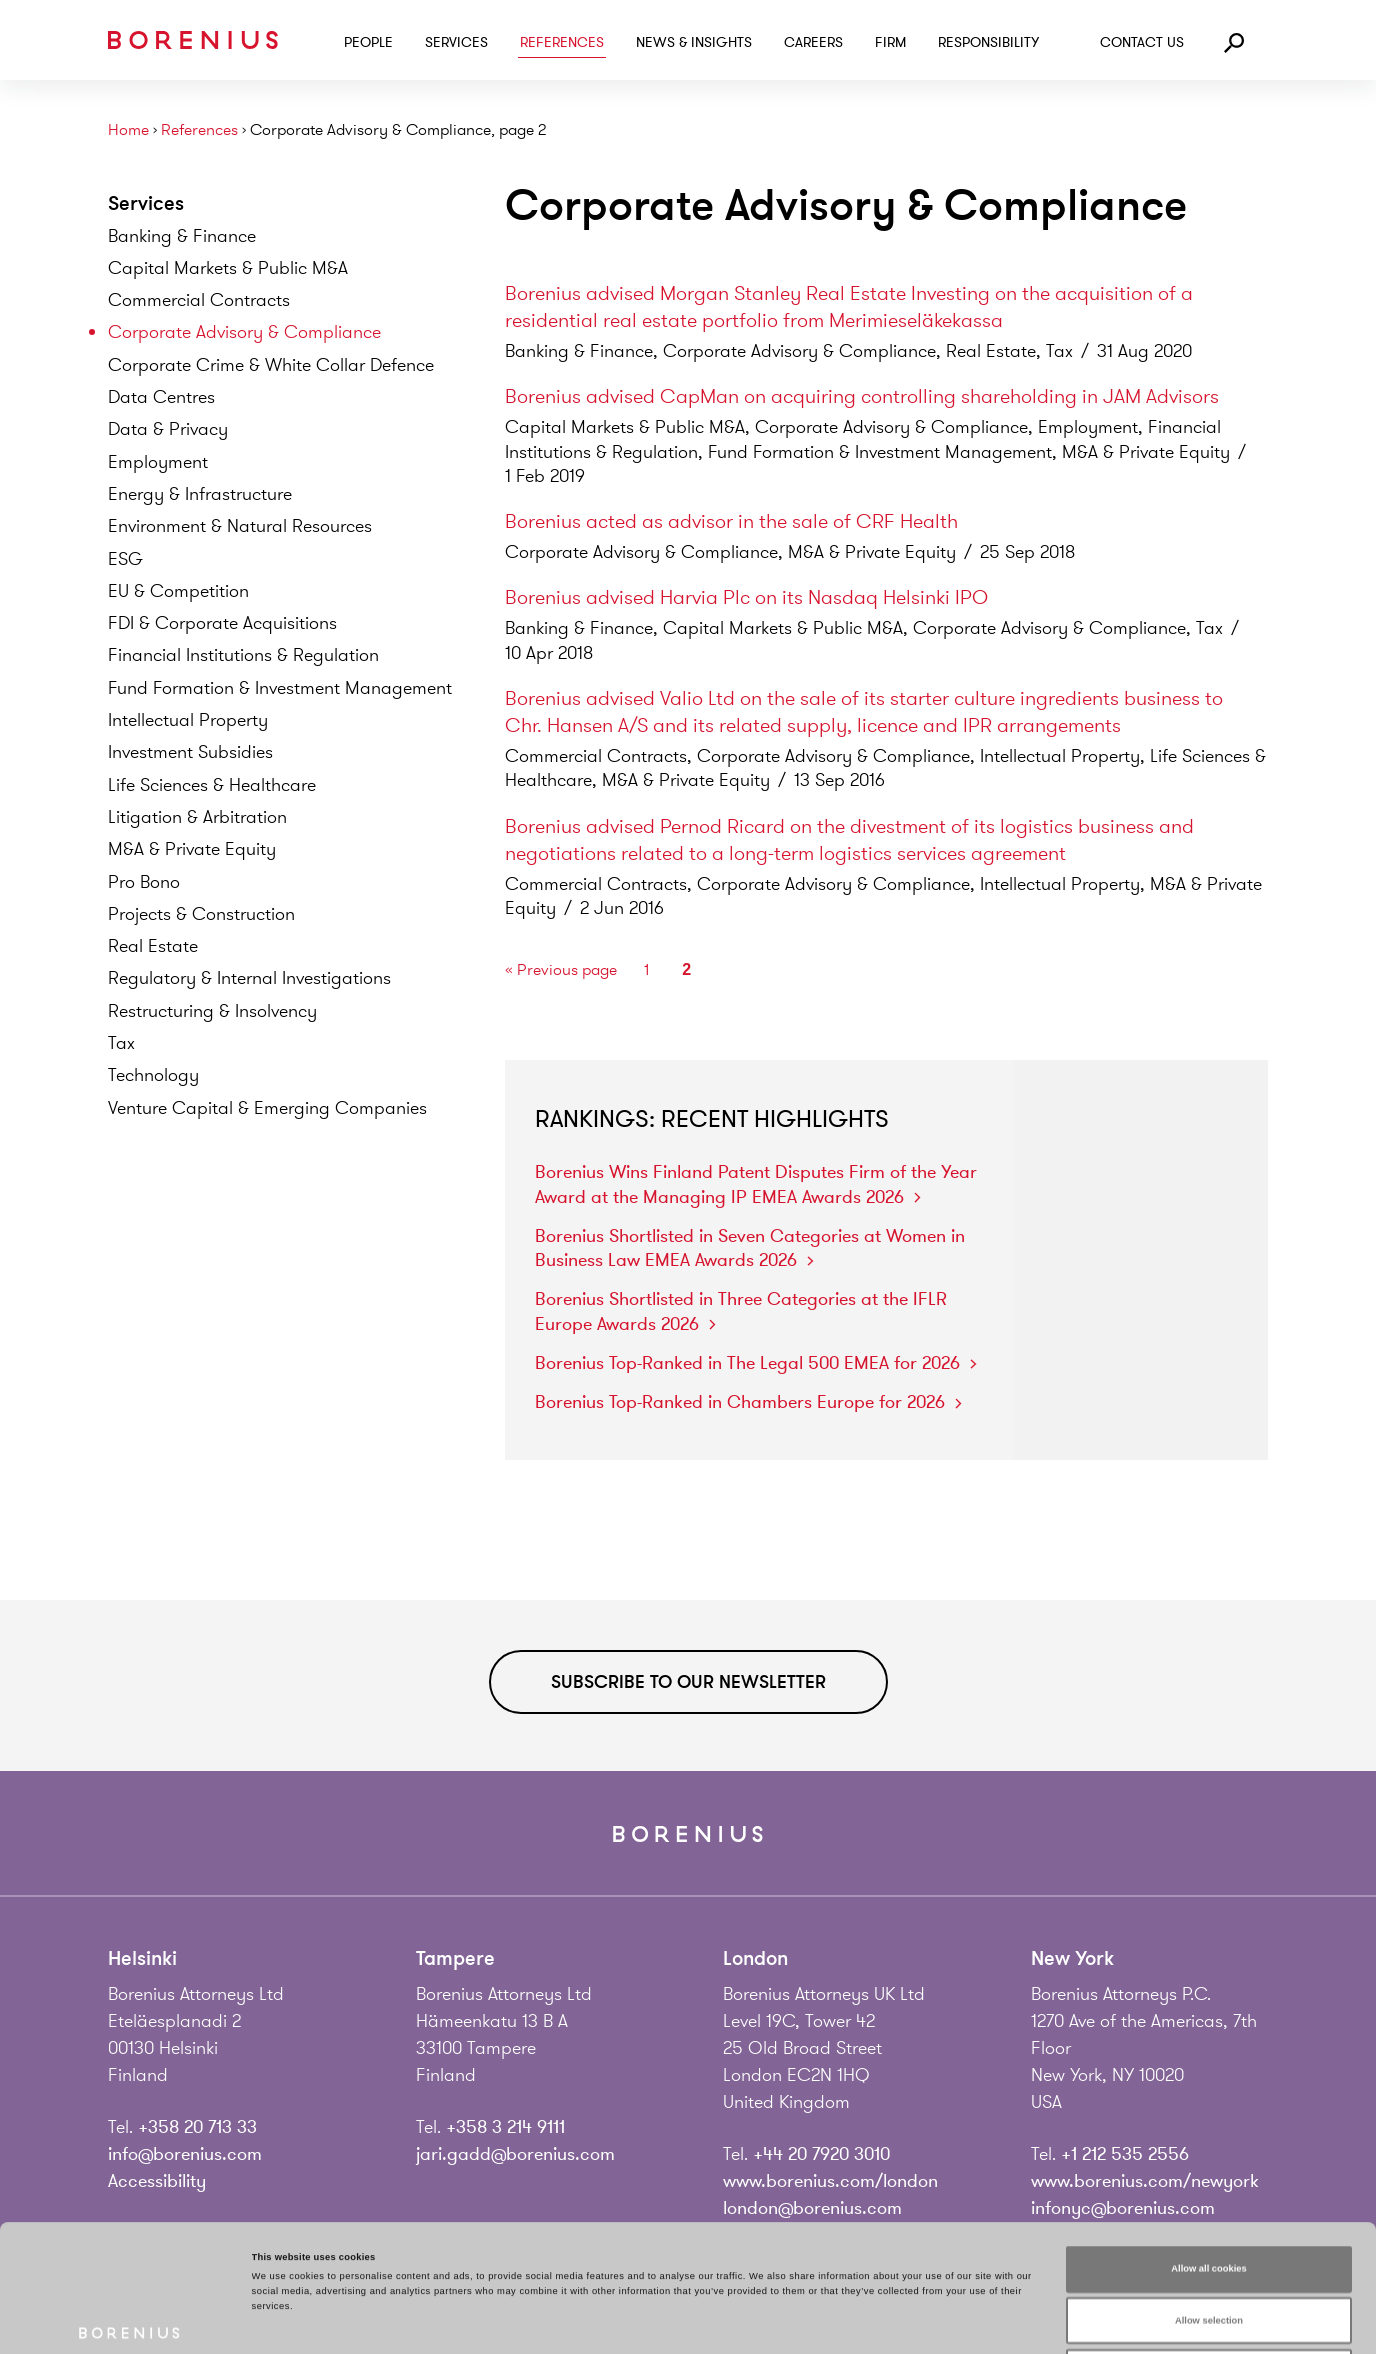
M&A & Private (192, 849)
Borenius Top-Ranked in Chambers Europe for (748, 1402)
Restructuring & (212, 1011)
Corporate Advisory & (244, 332)
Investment (190, 752)
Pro (144, 882)
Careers (813, 42)
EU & (178, 591)
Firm (890, 42)
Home (128, 130)
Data (161, 397)
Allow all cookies (1208, 2142)
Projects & (201, 914)
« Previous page (561, 970)
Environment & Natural (240, 526)
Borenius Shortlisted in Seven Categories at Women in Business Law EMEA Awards (750, 1248)
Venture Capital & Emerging (267, 1108)
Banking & (182, 236)
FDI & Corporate (222, 623)
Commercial (199, 300)
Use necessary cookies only (1209, 2245)
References (562, 42)
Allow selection (1209, 2194)
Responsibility (988, 42)
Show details (830, 2321)
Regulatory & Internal (249, 978)
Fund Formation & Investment (280, 688)
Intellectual (188, 720)
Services (456, 42)
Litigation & (197, 817)
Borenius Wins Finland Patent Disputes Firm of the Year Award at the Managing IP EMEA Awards (756, 1184)
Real (153, 946)
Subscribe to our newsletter (688, 1682)
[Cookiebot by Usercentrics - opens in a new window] (129, 2320)
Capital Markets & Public (228, 268)
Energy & (200, 494)
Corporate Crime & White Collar (271, 365)
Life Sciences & (212, 785)
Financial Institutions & (243, 655)
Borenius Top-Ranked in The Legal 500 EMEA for (756, 1363)
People (368, 42)
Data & (168, 429)
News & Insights (694, 42)
